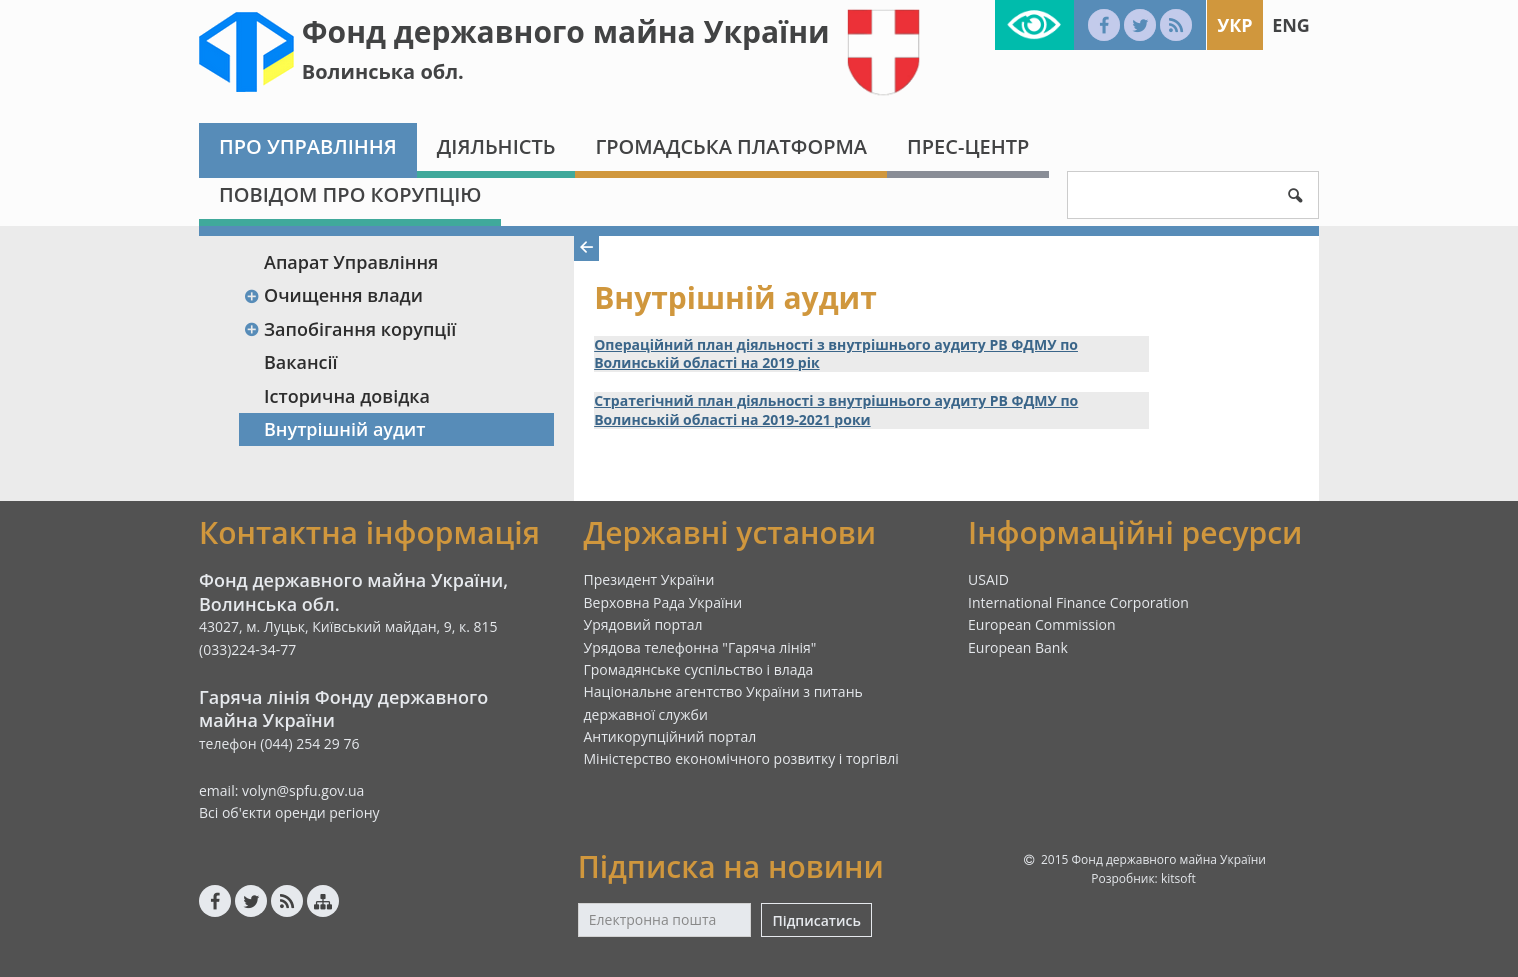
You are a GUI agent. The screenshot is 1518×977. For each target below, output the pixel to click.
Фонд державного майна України (566, 31)
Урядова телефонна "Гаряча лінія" (700, 647)
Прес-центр (968, 146)
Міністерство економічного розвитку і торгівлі (741, 758)
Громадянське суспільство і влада (699, 669)
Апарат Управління (351, 262)
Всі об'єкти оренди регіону (289, 812)
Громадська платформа (731, 146)
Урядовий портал (643, 624)
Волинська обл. (383, 71)
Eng (1291, 25)
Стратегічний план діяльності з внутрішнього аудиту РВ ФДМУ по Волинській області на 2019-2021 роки (836, 410)
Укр (1234, 25)
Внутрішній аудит (345, 429)
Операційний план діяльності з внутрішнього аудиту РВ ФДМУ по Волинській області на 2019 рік (836, 354)
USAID (988, 579)
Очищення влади (333, 295)
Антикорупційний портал (670, 736)
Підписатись (816, 920)
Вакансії (301, 362)
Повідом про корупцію (350, 194)
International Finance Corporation (1078, 602)
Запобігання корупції (349, 329)
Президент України (649, 579)
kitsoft (1178, 878)
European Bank (1018, 647)
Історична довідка (347, 396)
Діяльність (496, 146)
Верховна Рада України (663, 602)
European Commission (1042, 624)
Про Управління (308, 146)
